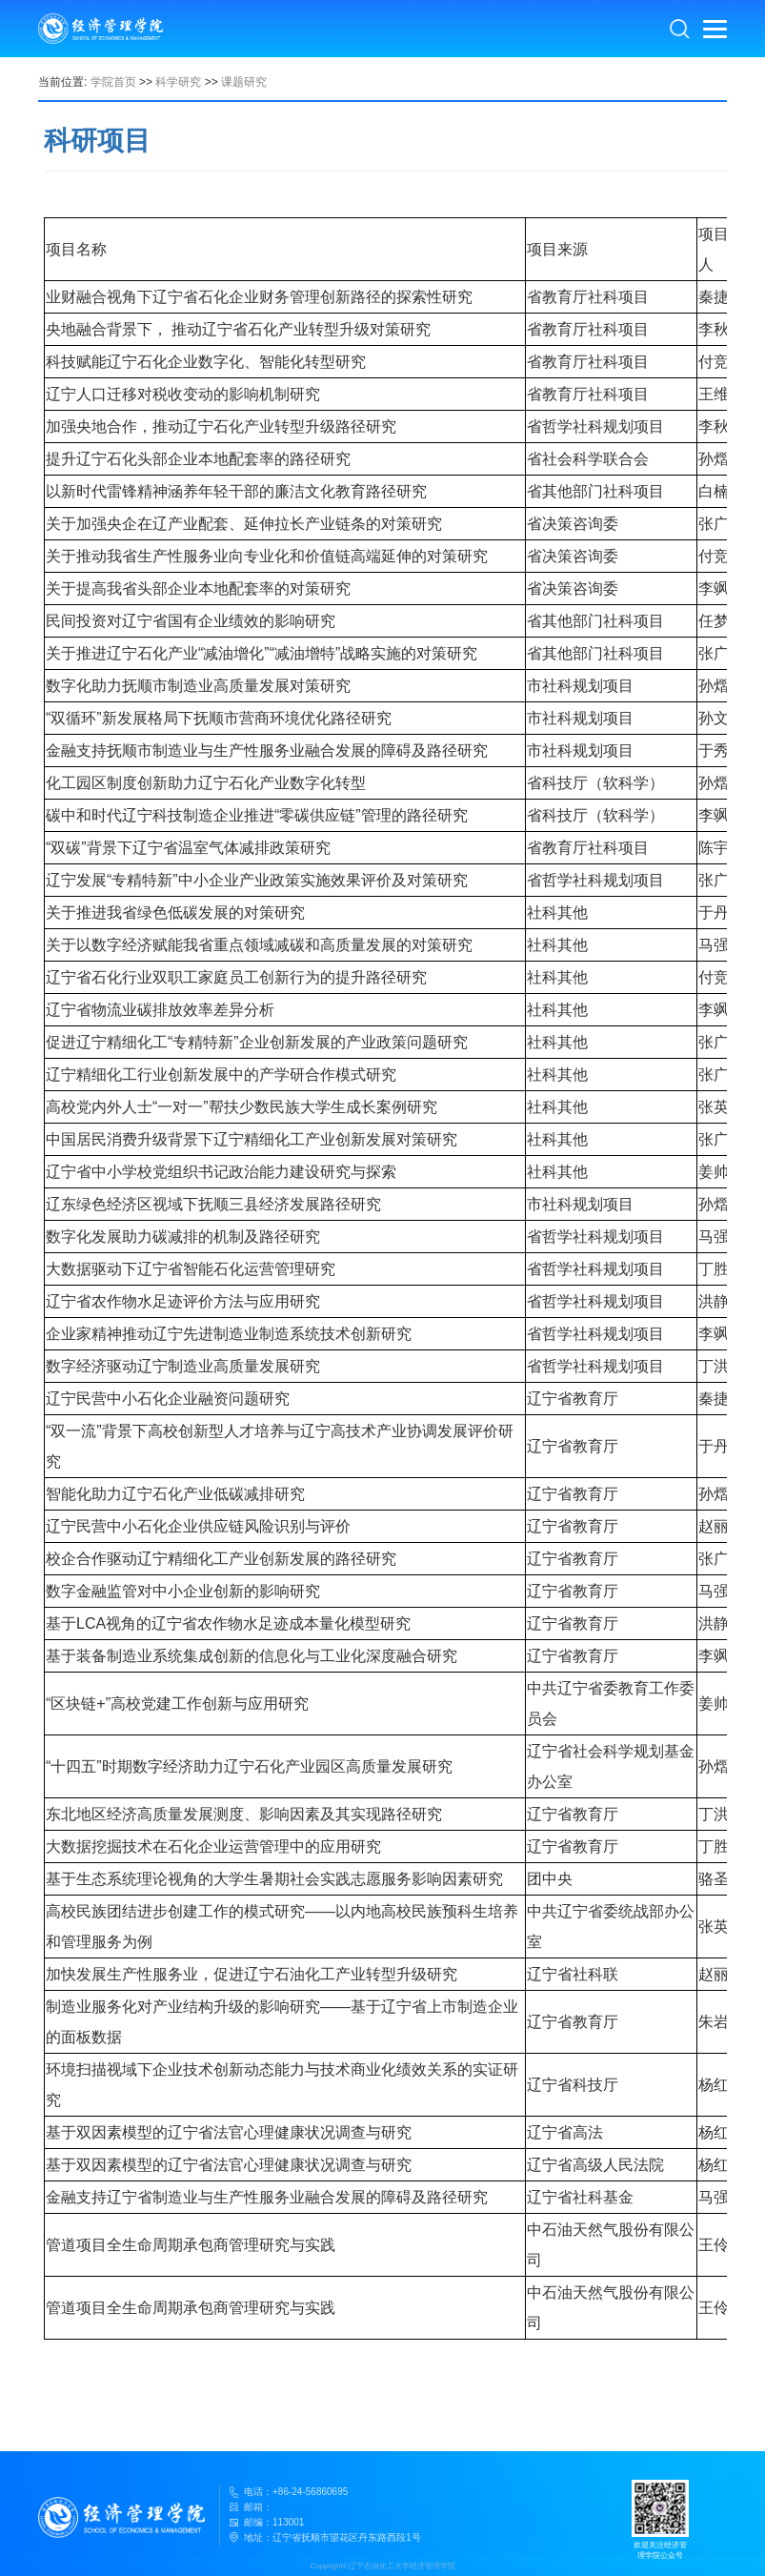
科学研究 (178, 82)
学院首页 (113, 82)
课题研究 (244, 82)
